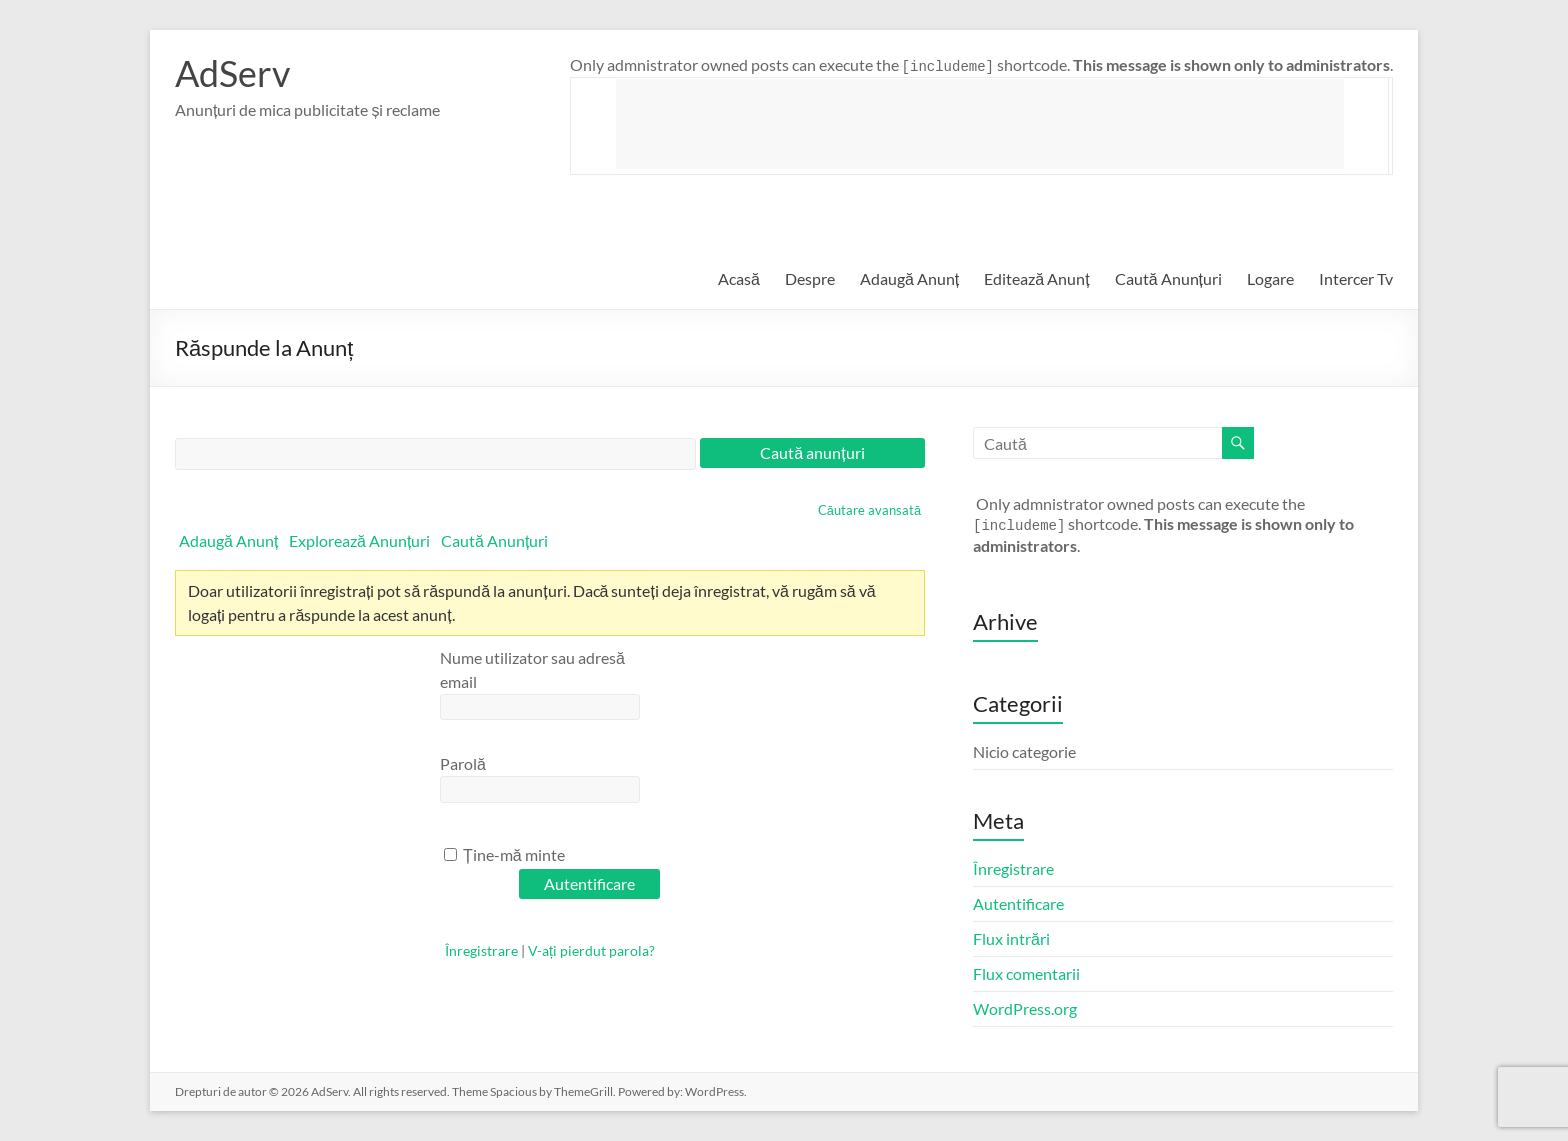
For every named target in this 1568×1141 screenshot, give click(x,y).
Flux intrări (1011, 938)
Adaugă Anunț (909, 278)
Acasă (739, 278)
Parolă (463, 763)
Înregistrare (481, 950)
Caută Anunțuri (1168, 278)
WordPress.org (1025, 1008)
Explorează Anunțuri (359, 540)
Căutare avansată (869, 510)
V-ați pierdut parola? (591, 950)
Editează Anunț (1036, 278)
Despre (810, 278)
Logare (1270, 278)
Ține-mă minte (504, 854)
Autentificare (1018, 903)
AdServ (232, 73)
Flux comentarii (1026, 973)
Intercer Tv (1356, 278)
